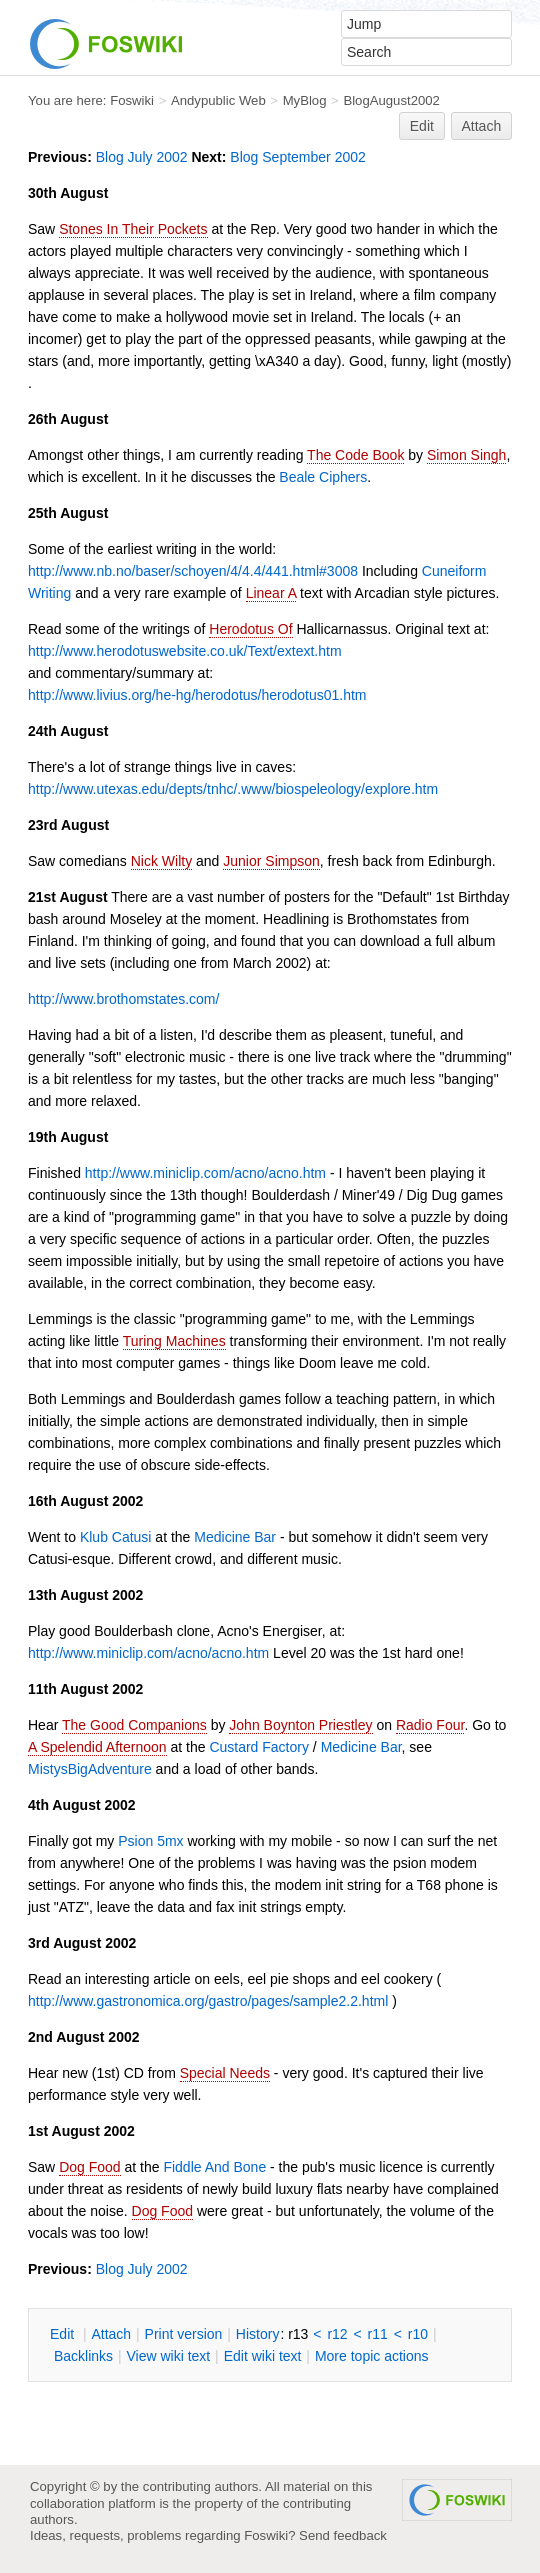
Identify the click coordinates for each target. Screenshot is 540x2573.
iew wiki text (168, 2356)
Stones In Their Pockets (133, 229)
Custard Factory (259, 1747)
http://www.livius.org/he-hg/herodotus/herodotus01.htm (197, 695)
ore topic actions (372, 2356)
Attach (482, 126)
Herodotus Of (250, 629)
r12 (337, 2334)
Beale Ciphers (323, 477)
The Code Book (355, 455)
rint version (184, 2334)
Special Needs (225, 2073)
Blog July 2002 (142, 157)
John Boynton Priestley (300, 1725)
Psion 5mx (150, 1841)
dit (64, 2334)
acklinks (83, 2356)
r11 (378, 2334)
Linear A (271, 593)
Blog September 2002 (297, 157)
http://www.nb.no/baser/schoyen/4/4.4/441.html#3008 (193, 571)
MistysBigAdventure (90, 1769)
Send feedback (343, 2535)
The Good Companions (134, 1725)
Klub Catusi (116, 1537)
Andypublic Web (218, 100)
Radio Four (430, 1725)
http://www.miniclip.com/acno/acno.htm (205, 1173)
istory (258, 2334)
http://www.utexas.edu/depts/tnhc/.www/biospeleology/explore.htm (233, 789)
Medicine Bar (235, 1537)
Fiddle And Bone (214, 2167)
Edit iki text (263, 2356)
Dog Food (89, 2167)
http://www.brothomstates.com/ (123, 999)
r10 (418, 2334)
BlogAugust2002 (391, 100)
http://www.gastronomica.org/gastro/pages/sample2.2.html (208, 2001)
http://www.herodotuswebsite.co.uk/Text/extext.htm (185, 651)
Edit (422, 126)
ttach (111, 2334)
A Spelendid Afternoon (97, 1747)
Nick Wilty (161, 861)
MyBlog (305, 100)
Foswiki (132, 100)
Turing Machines (174, 1341)
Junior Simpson (271, 861)
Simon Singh (466, 455)
